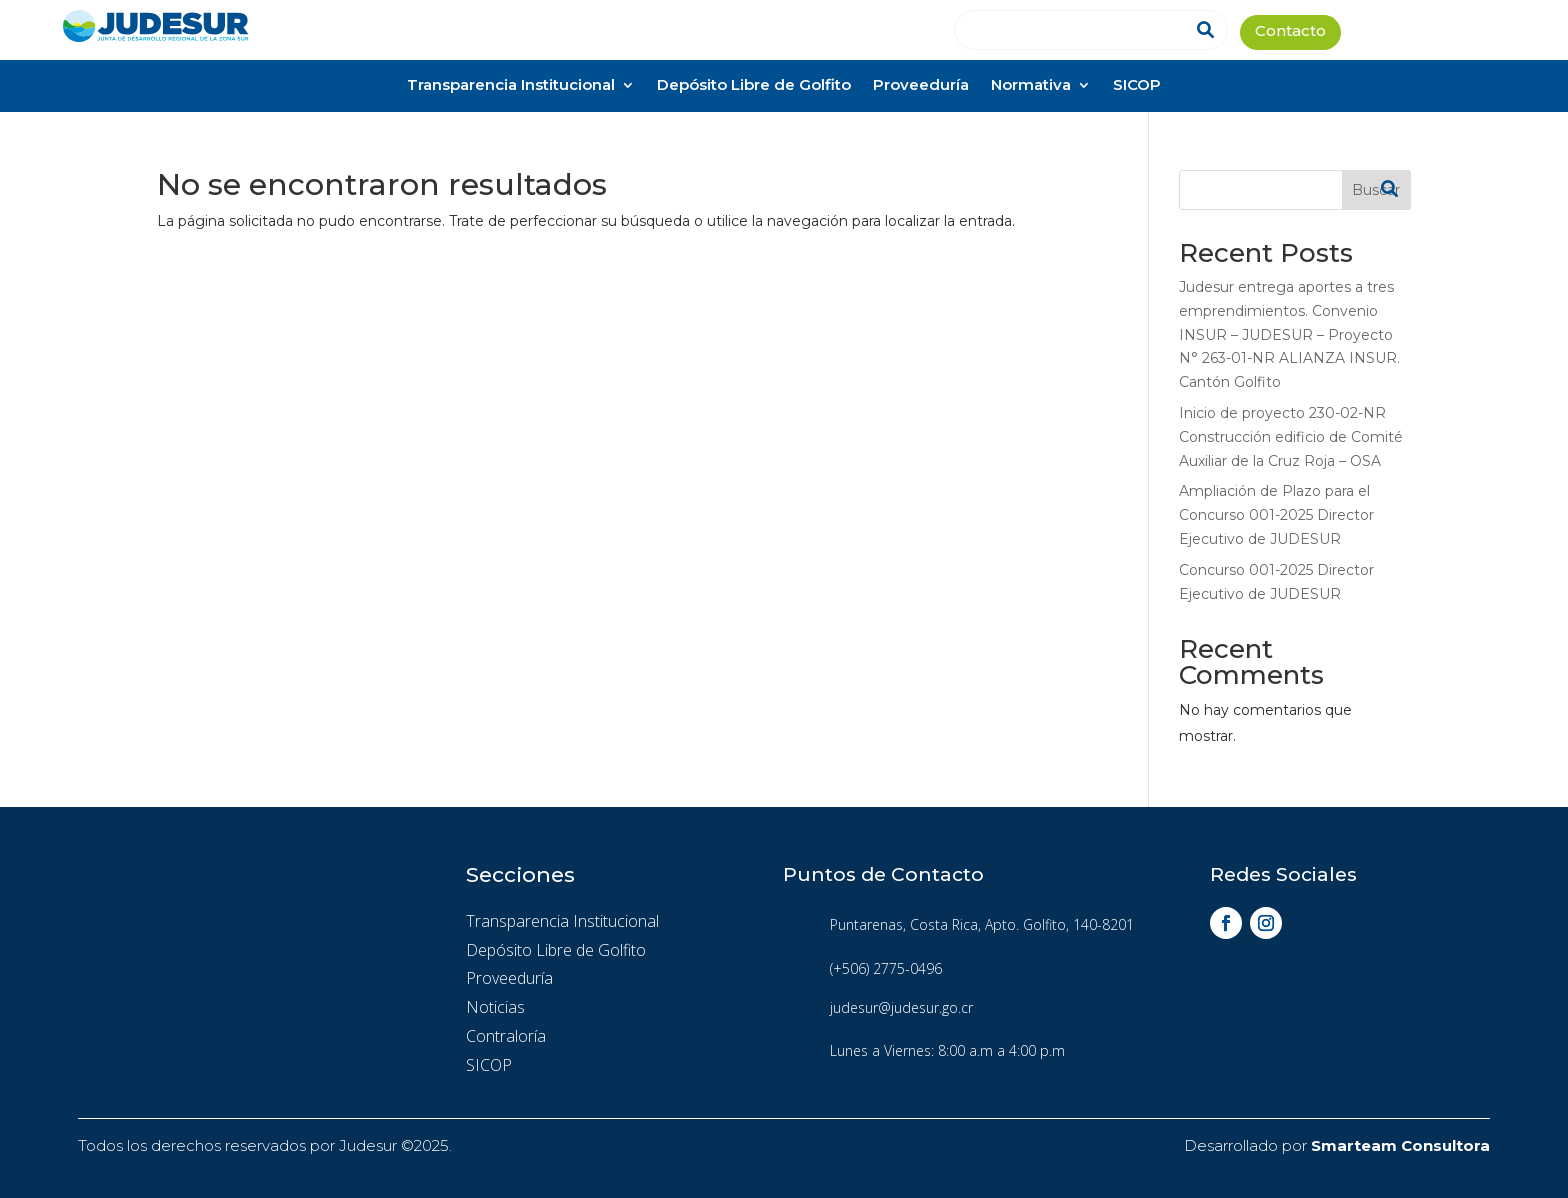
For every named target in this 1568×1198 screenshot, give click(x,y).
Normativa (1031, 86)
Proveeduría (921, 86)
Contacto (1290, 32)
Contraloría (506, 1036)
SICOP (1137, 86)
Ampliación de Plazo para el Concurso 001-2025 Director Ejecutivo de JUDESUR (1276, 515)
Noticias (495, 1007)
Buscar (1376, 190)
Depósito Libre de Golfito (754, 86)
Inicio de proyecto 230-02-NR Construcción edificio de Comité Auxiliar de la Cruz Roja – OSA (1291, 437)
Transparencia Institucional (511, 86)
